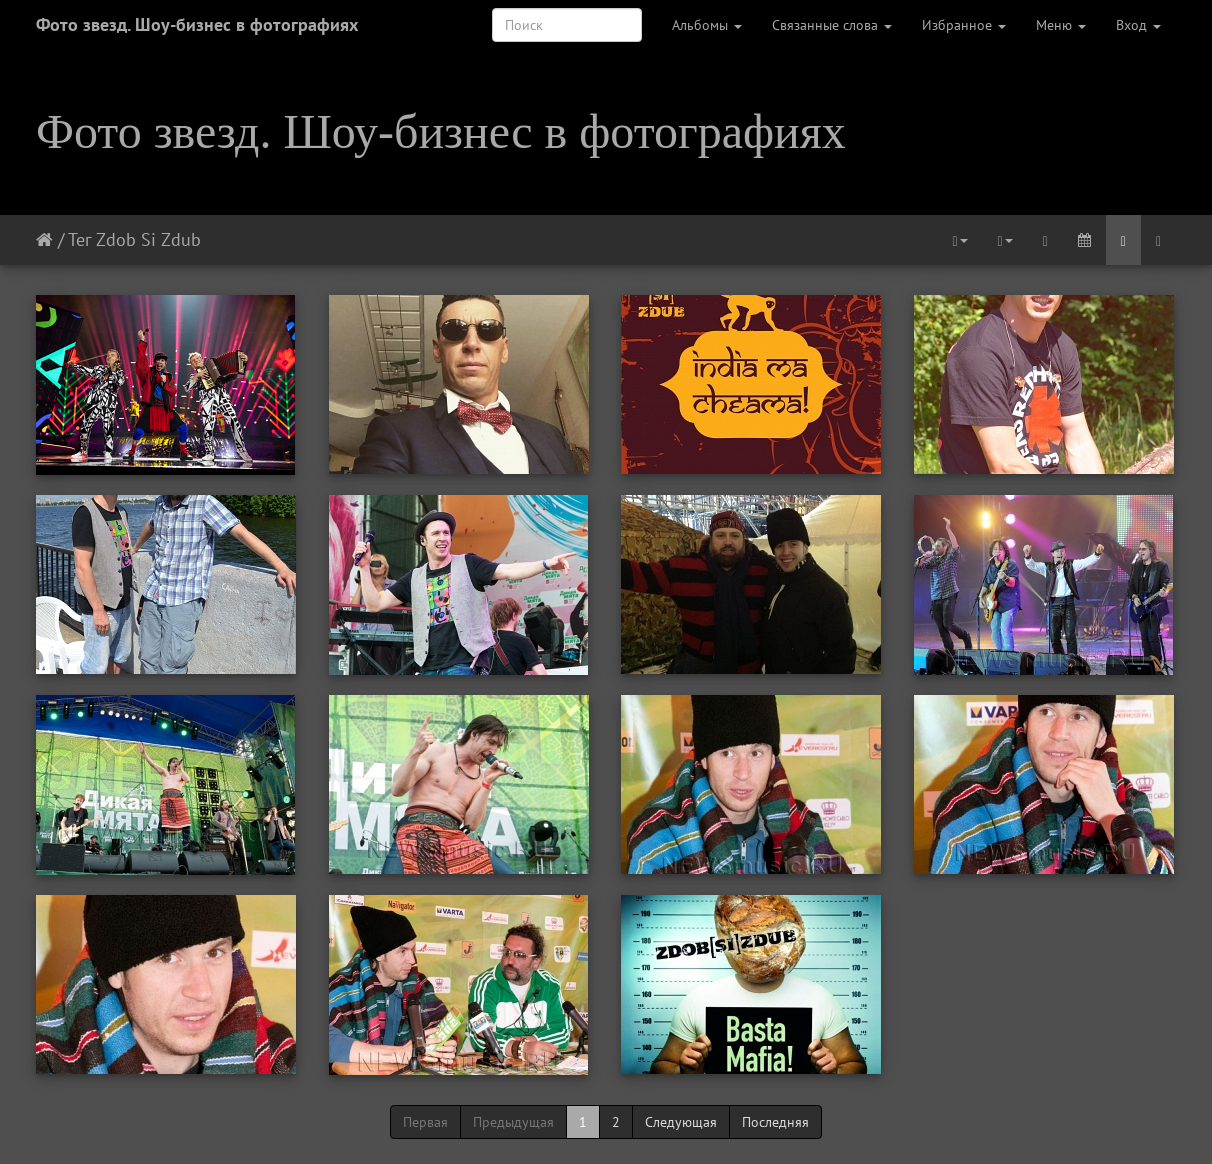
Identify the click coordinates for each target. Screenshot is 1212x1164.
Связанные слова (832, 25)
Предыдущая (513, 1122)
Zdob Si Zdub (148, 239)
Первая (425, 1122)
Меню (1061, 25)
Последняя (775, 1122)
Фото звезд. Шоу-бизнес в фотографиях (197, 24)
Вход (1138, 25)
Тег (79, 239)
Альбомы (707, 25)
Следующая (681, 1122)
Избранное (964, 25)
